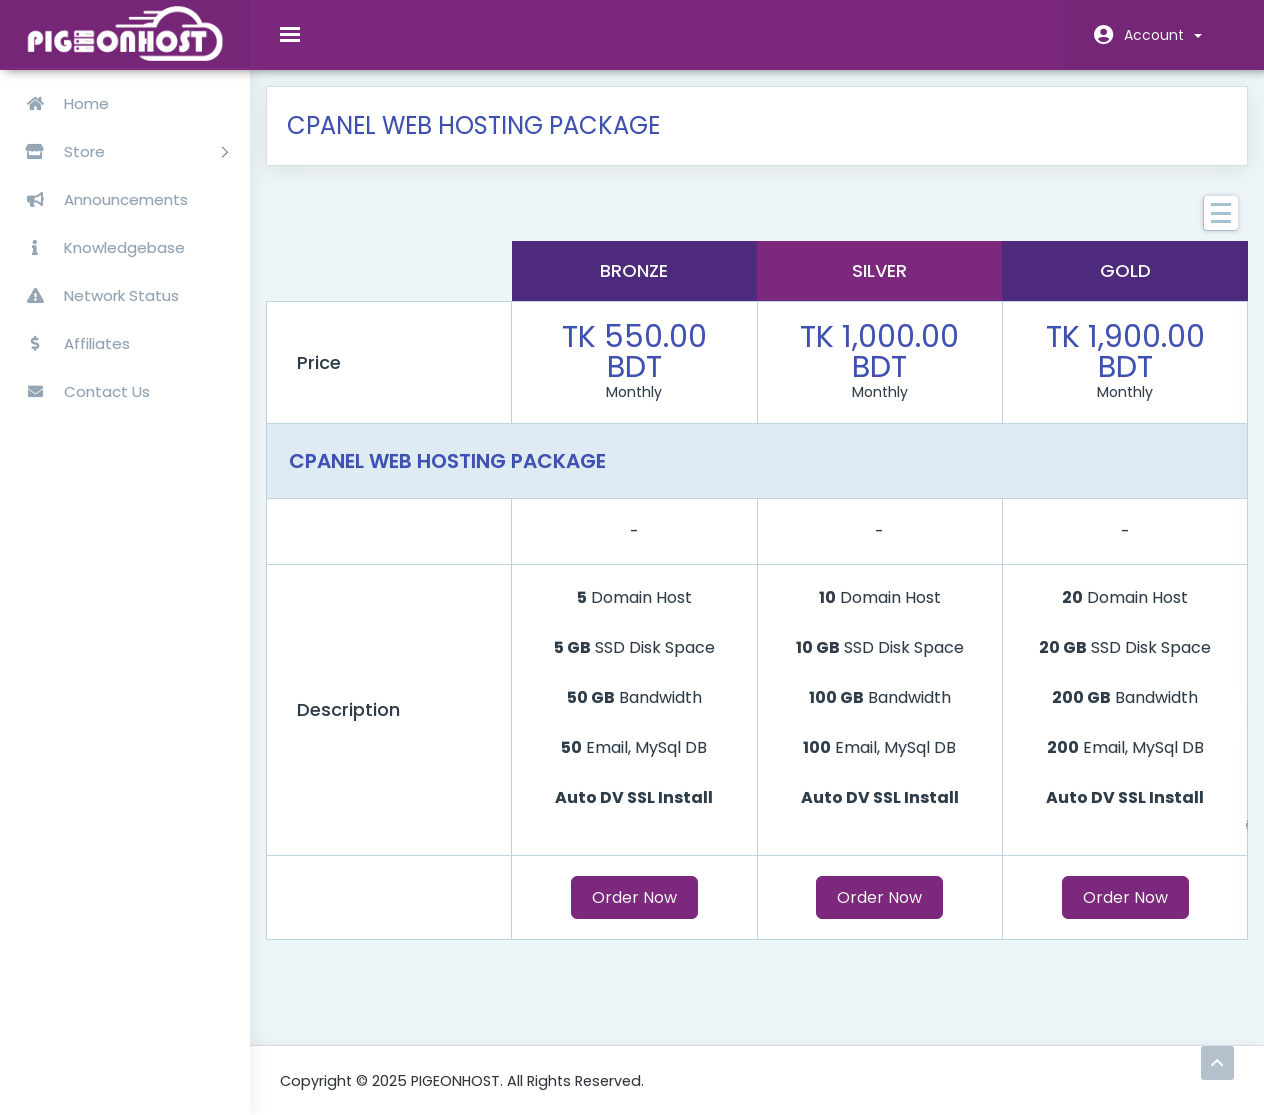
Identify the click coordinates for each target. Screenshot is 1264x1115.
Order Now (637, 911)
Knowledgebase (97, 247)
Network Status (94, 295)
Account (1163, 35)
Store (119, 151)
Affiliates (70, 343)
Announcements (99, 199)
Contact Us (80, 391)
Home (59, 103)
